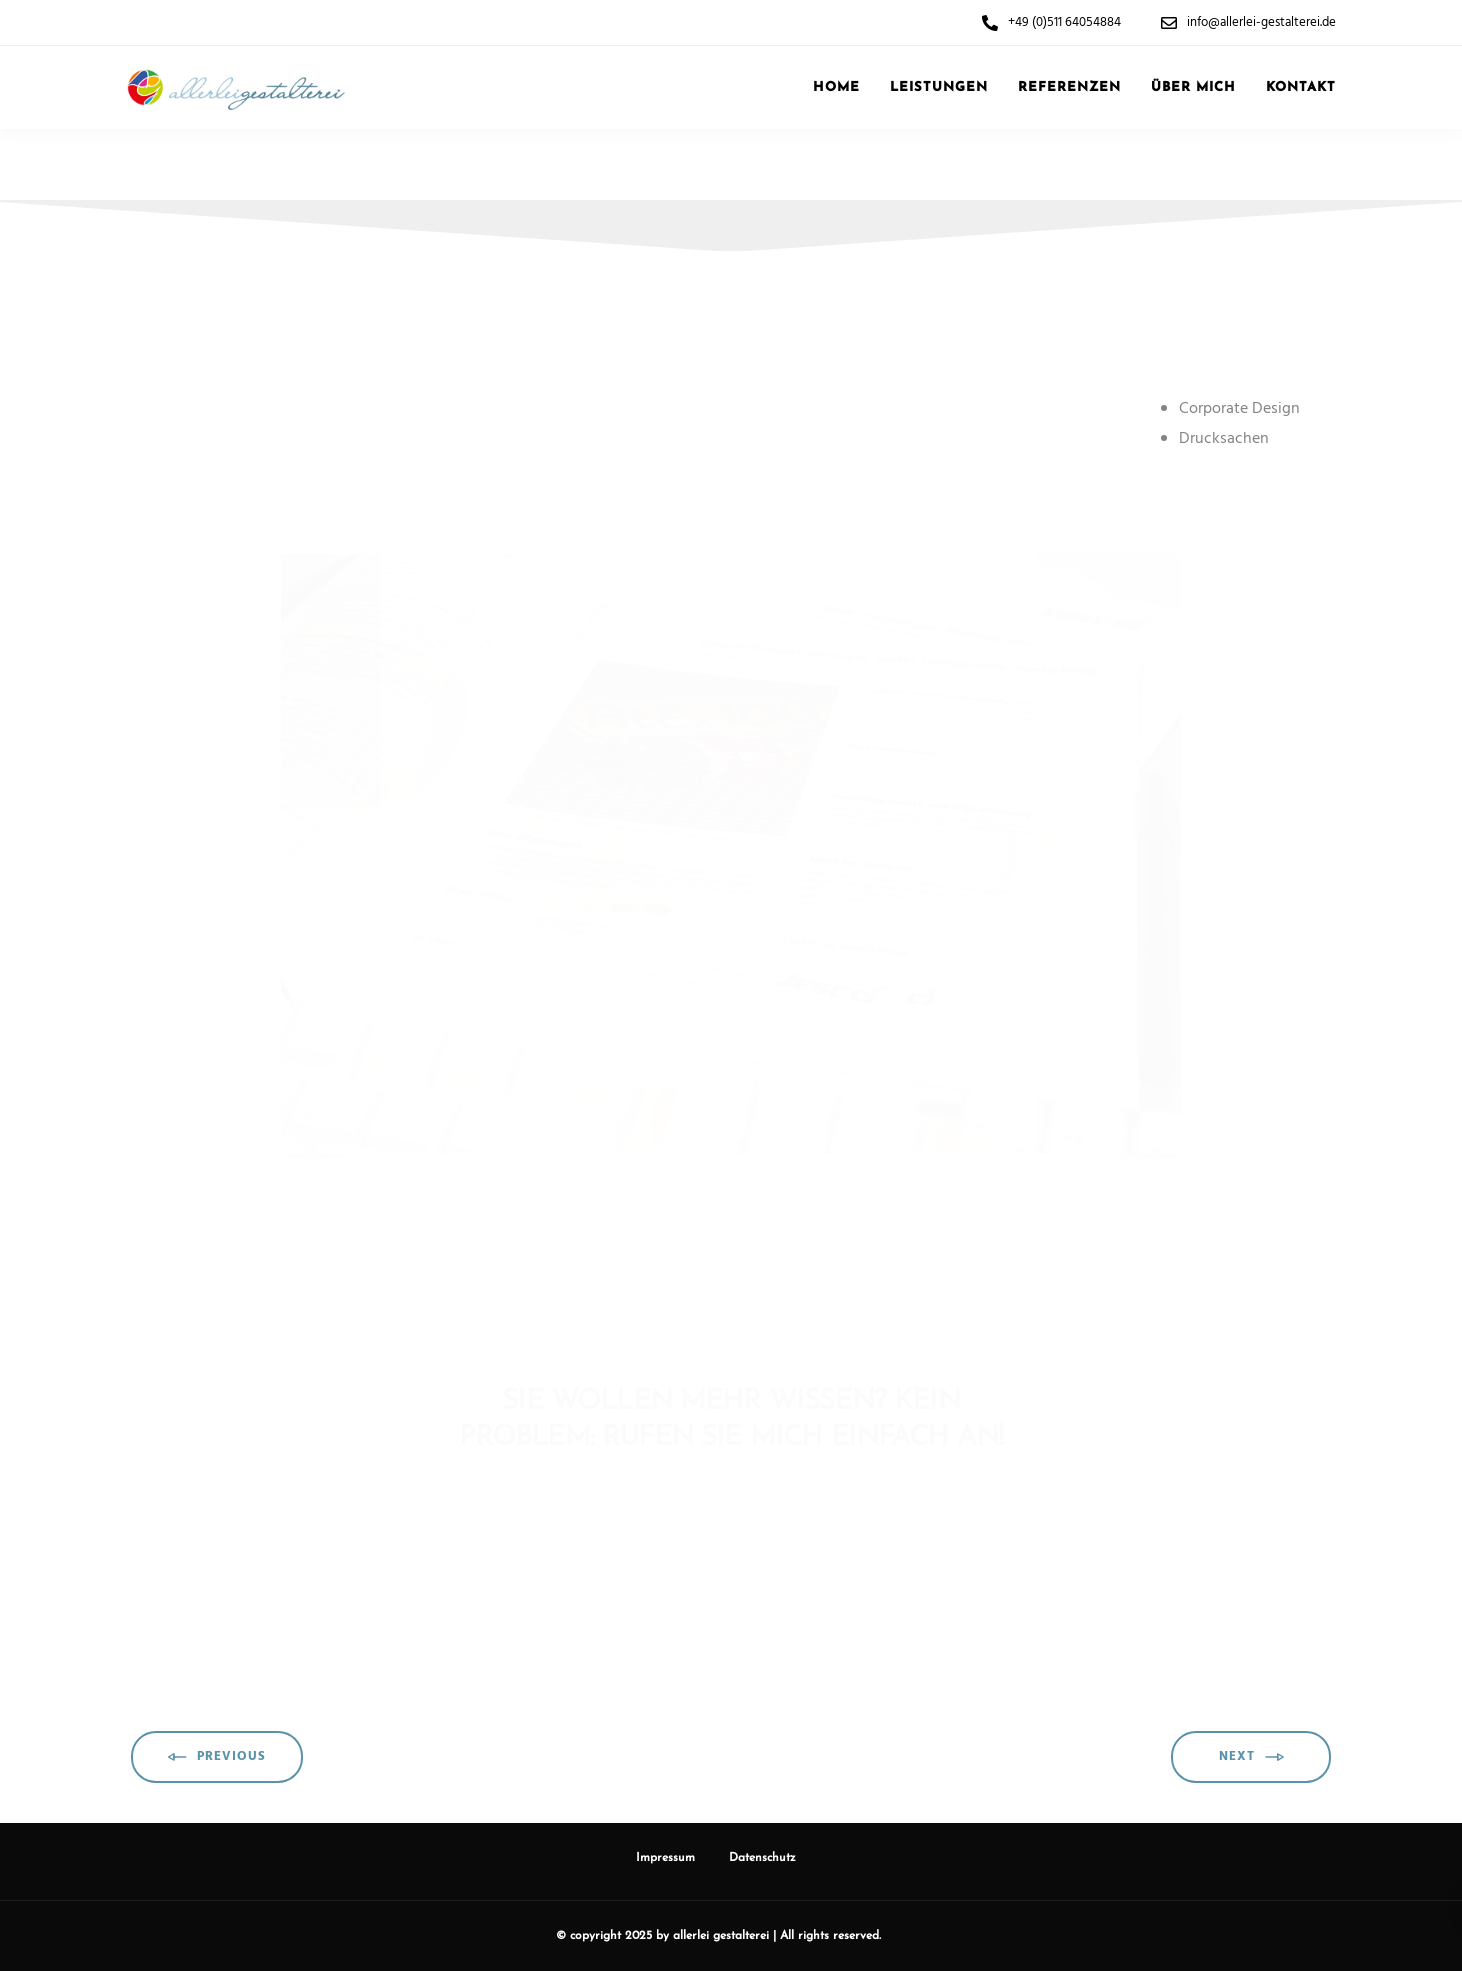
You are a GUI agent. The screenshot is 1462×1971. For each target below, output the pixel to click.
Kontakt (1301, 87)
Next (1251, 1757)
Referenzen (1069, 87)
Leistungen (939, 87)
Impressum (665, 1858)
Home (836, 87)
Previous (217, 1757)
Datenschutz (762, 1858)
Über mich (1193, 87)
